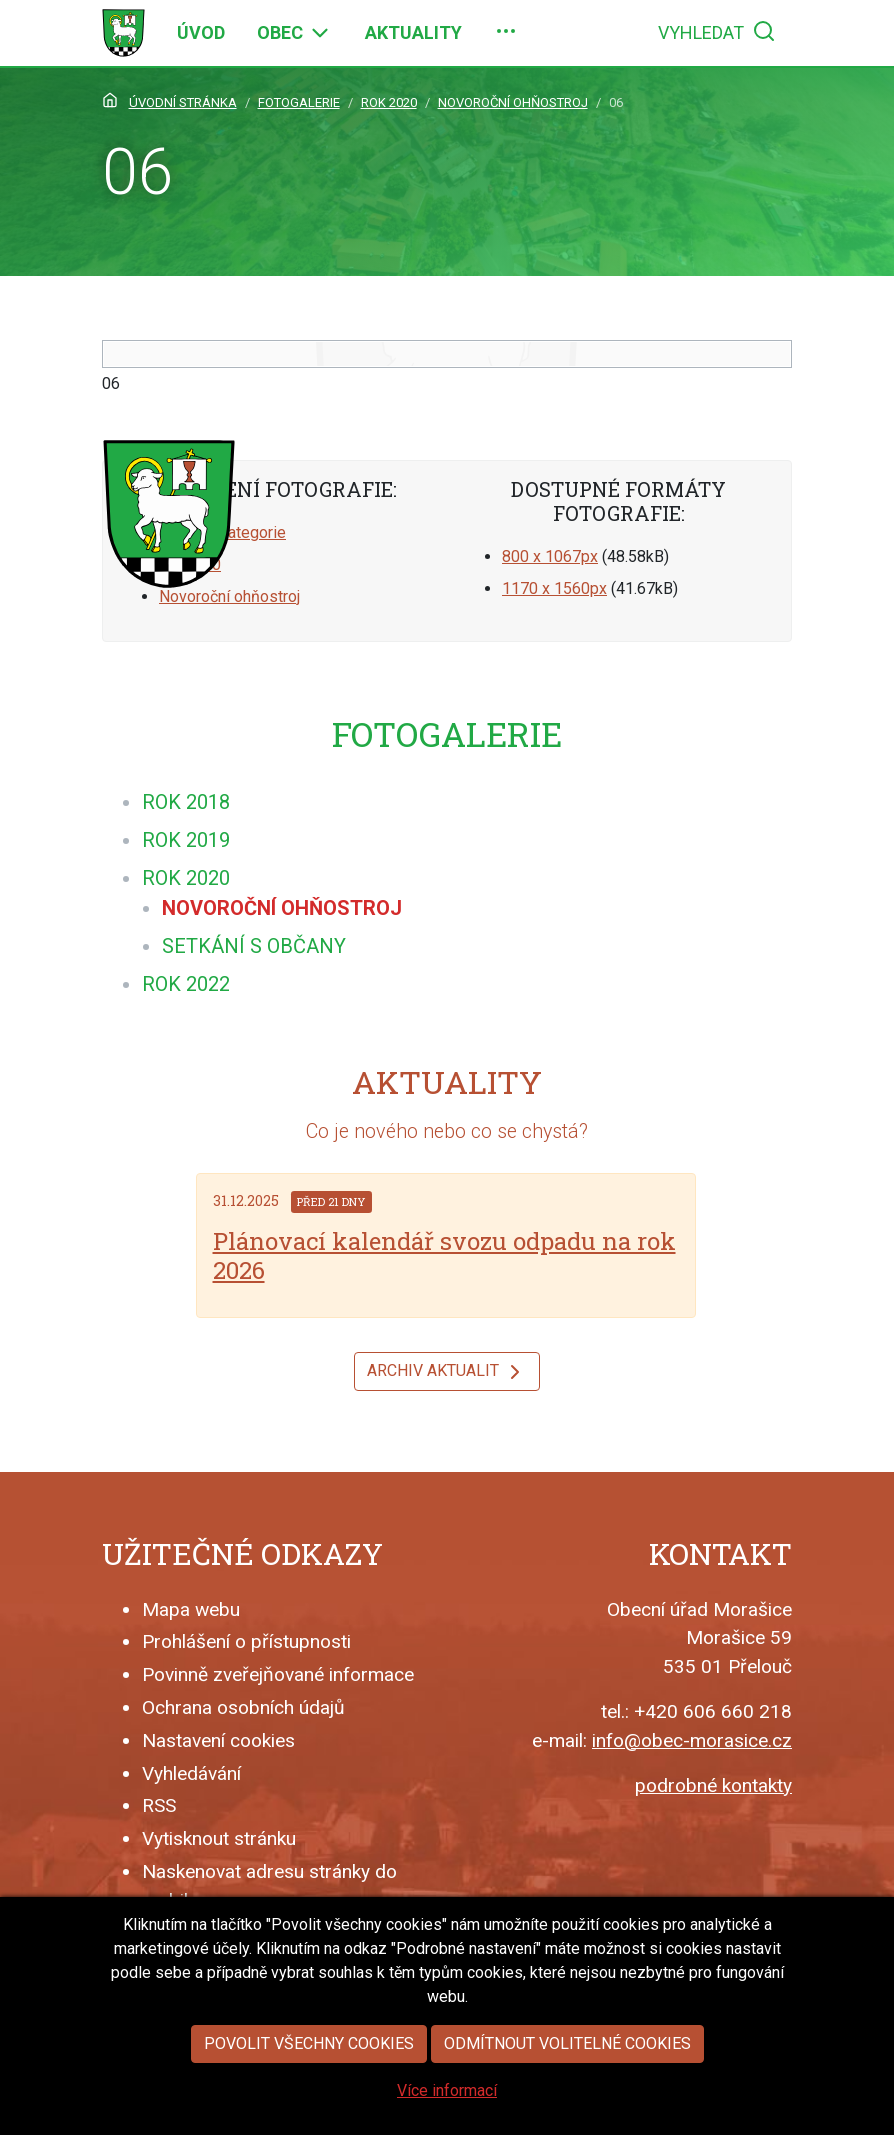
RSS (159, 1805)
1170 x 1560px (554, 588)
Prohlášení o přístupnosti (246, 1641)
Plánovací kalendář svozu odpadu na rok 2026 (444, 1255)
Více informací (447, 2090)
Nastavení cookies (218, 1740)
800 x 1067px (550, 556)
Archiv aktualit (447, 1372)
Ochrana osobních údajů (243, 1707)
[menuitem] (201, 33)
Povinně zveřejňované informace (278, 1674)
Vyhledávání (191, 1773)
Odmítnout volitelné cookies (567, 2043)
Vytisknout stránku (219, 1838)
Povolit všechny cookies (309, 2043)
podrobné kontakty (713, 1785)
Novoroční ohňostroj (229, 596)
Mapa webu (191, 1609)
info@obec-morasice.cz (692, 1740)
